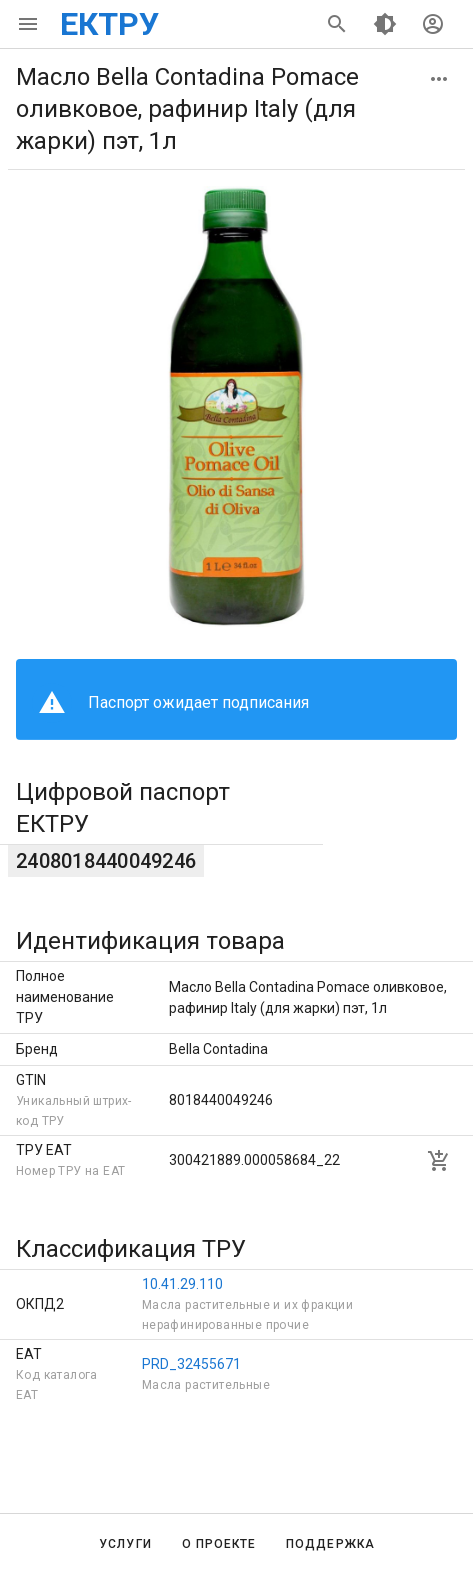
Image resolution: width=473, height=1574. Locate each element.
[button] (439, 79)
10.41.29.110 (182, 1284)
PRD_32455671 (191, 1364)
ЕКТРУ (109, 24)
